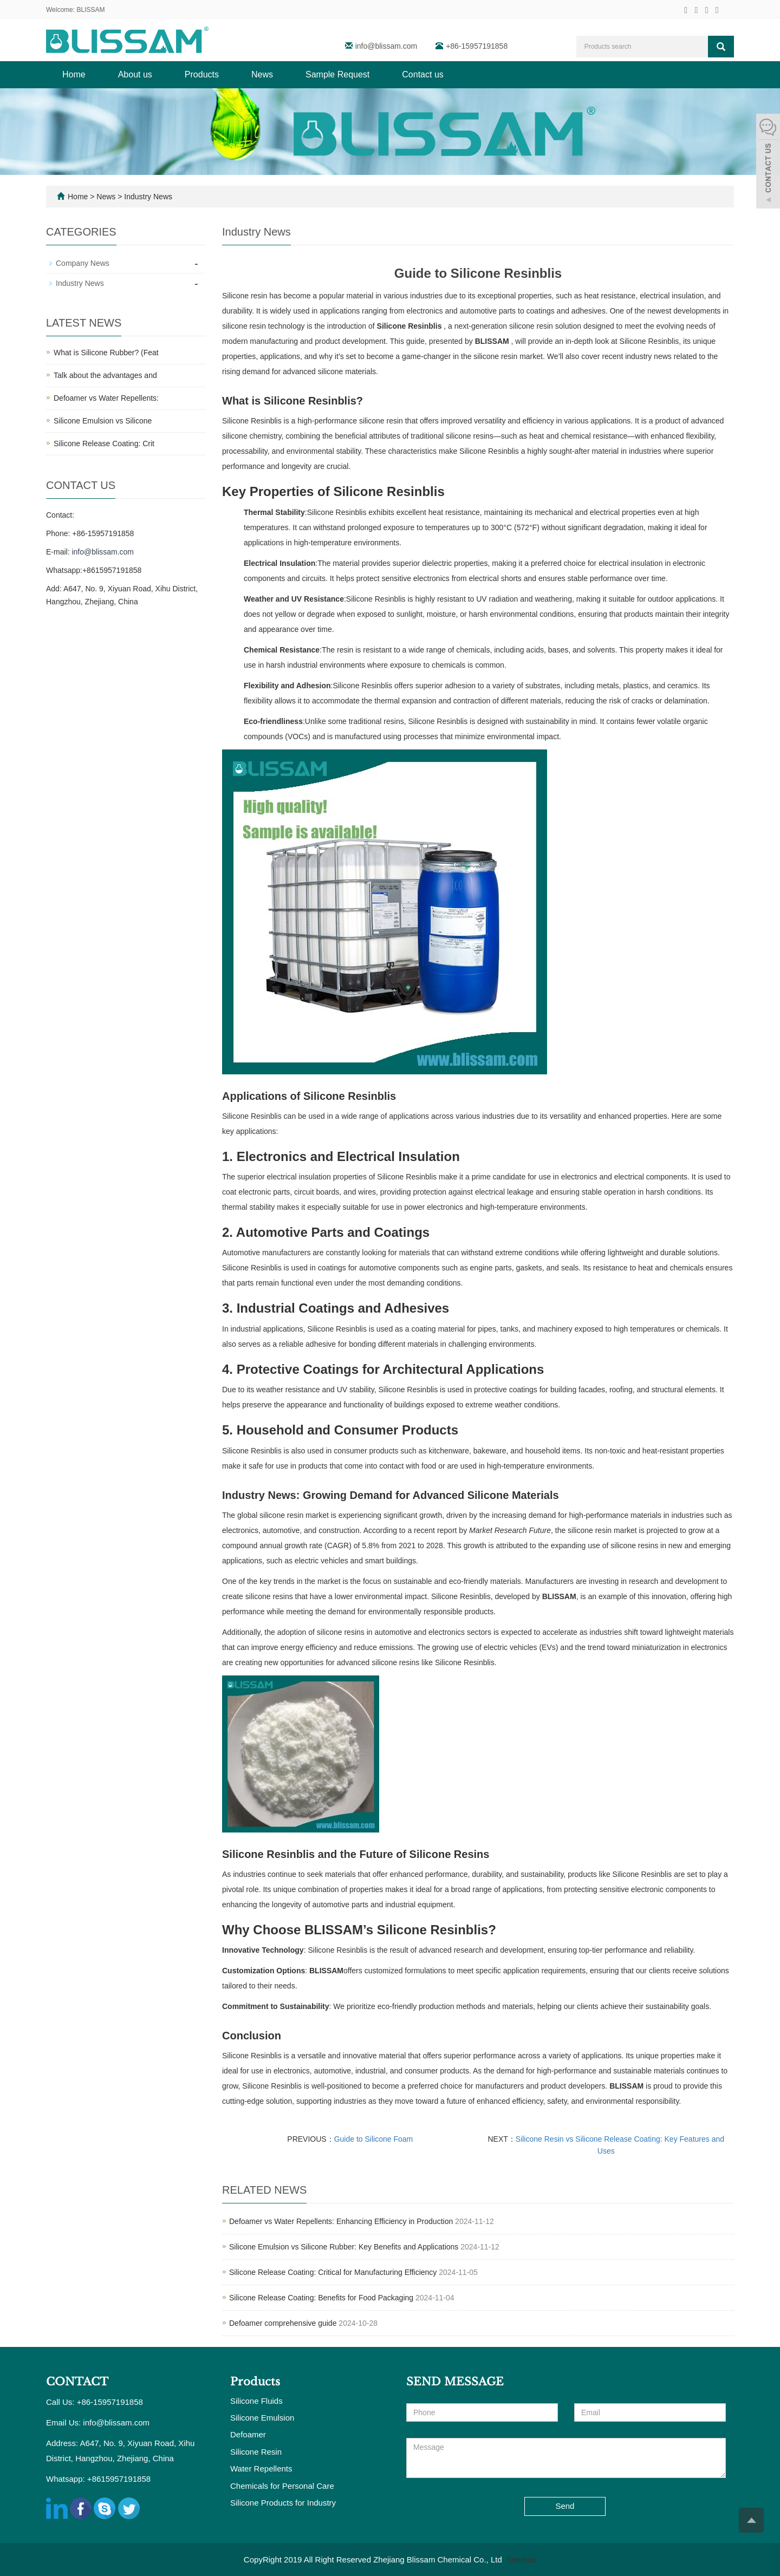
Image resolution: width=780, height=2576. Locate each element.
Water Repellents (261, 2468)
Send (564, 2505)
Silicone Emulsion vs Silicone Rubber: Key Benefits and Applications (343, 2246)
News (262, 74)
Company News (82, 263)
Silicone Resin (256, 2451)
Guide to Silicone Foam (373, 2139)
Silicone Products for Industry (283, 2502)
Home (74, 74)
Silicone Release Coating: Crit (104, 443)
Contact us (422, 74)
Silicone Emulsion (262, 2417)
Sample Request (337, 74)
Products (202, 74)
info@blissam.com (387, 46)
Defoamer (248, 2434)
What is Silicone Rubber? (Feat (106, 352)
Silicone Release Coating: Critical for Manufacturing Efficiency (333, 2272)
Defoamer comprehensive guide (282, 2323)
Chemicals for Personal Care (282, 2485)
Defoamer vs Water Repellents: (106, 398)
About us (135, 74)
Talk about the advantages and (105, 375)
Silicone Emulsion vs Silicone (103, 420)
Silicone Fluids (256, 2400)
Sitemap (521, 2559)
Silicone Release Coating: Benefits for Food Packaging (321, 2297)
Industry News (147, 196)
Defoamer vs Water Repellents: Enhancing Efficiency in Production (341, 2221)
